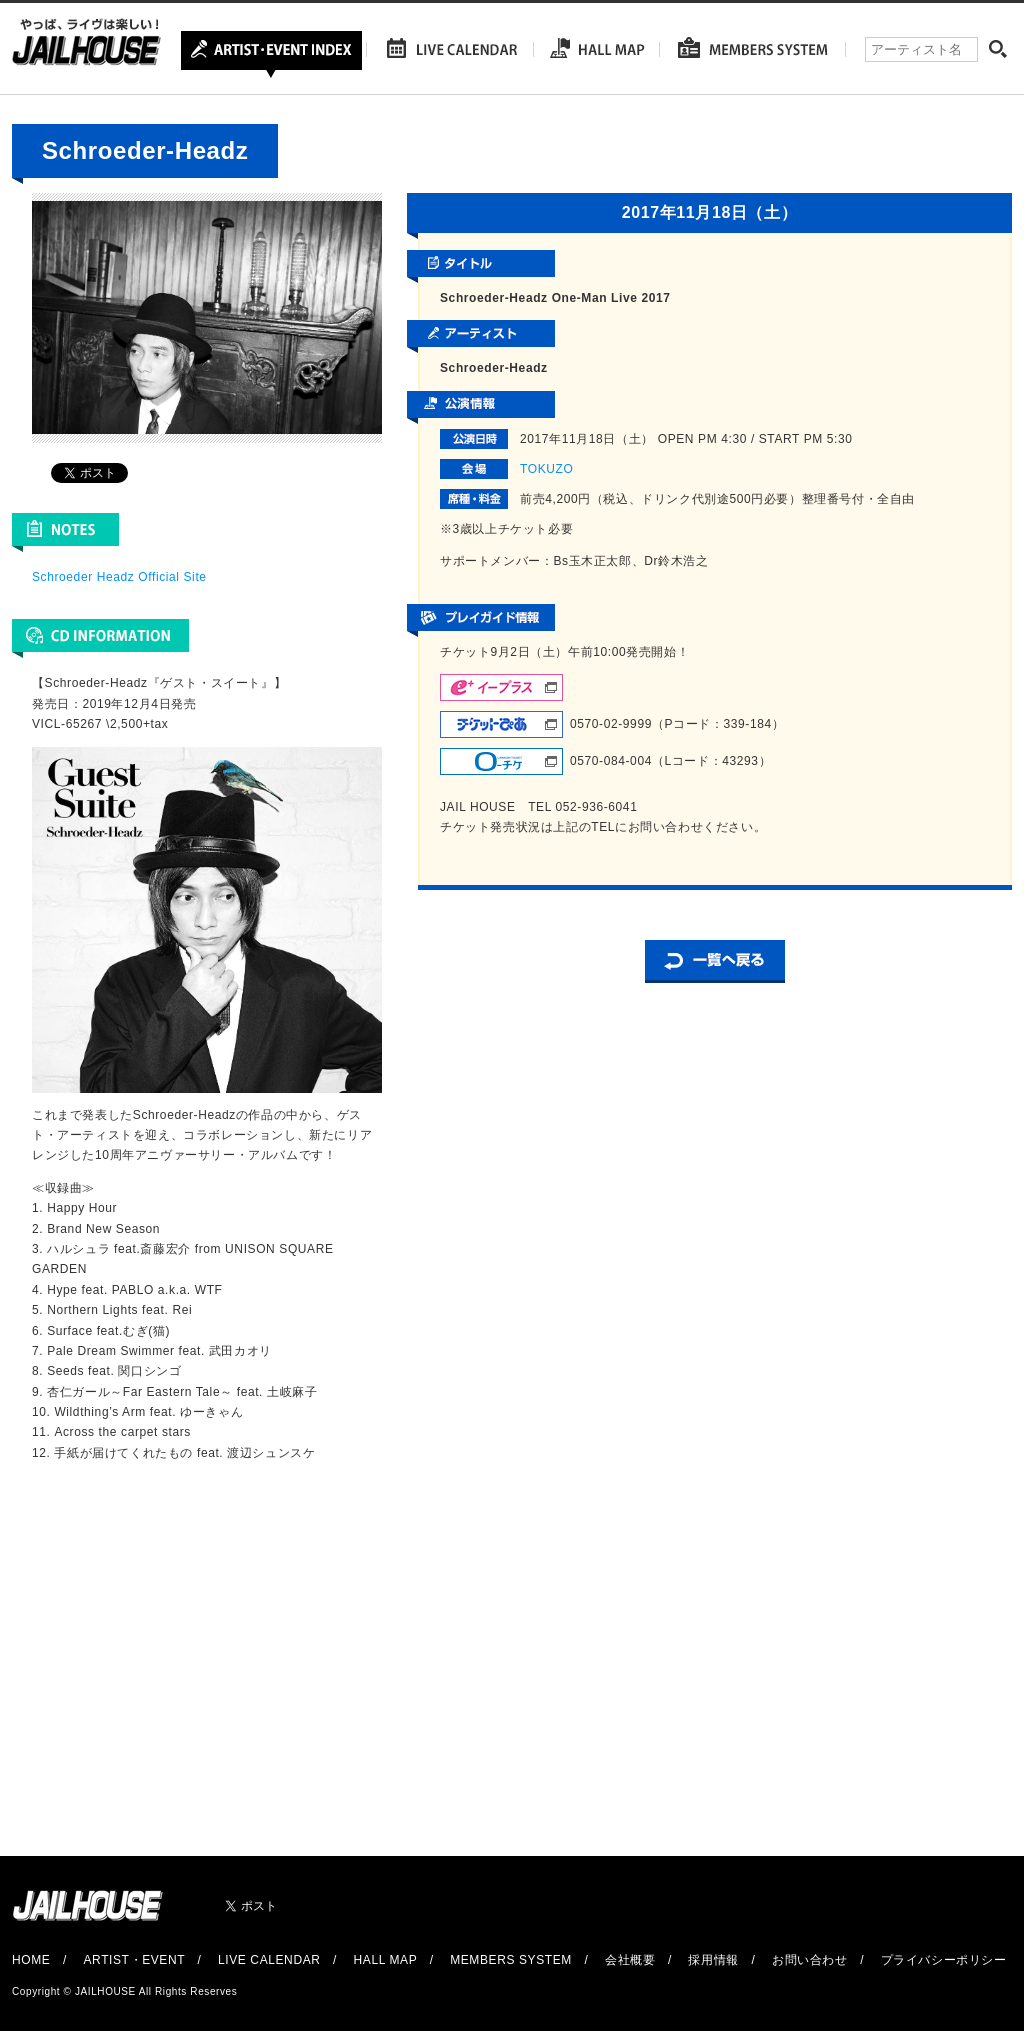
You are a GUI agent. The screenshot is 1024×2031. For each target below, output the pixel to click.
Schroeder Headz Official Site (119, 577)
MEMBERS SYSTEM (511, 1960)
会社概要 (630, 1960)
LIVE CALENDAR (269, 1960)
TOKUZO (546, 469)
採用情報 (713, 1960)
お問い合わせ (810, 1960)
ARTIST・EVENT (133, 1960)
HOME (31, 1960)
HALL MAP (386, 1960)
